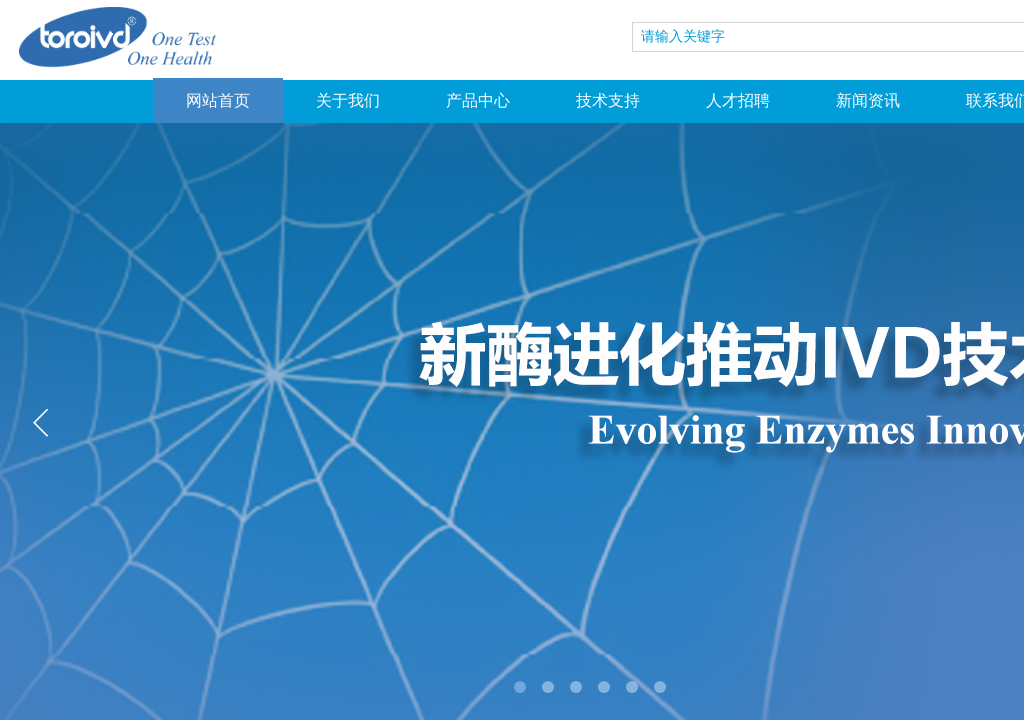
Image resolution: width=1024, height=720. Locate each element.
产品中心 (478, 100)
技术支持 (608, 100)
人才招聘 (738, 100)
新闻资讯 (868, 100)
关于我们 (348, 100)
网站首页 (218, 100)
